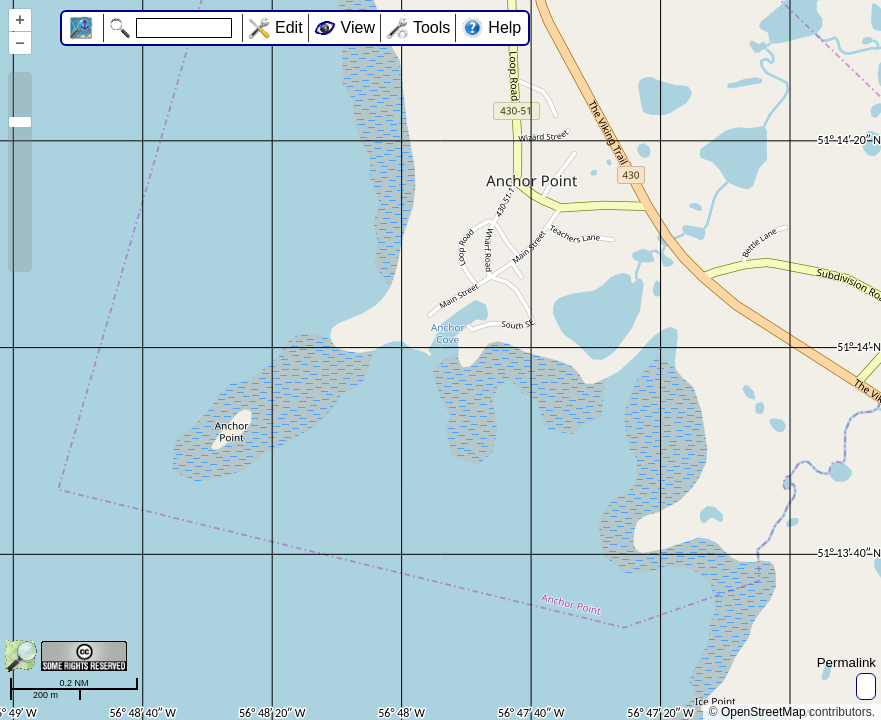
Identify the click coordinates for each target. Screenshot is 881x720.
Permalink (846, 662)
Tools (431, 27)
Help (504, 27)
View (358, 27)
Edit (289, 27)
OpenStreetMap (763, 712)
